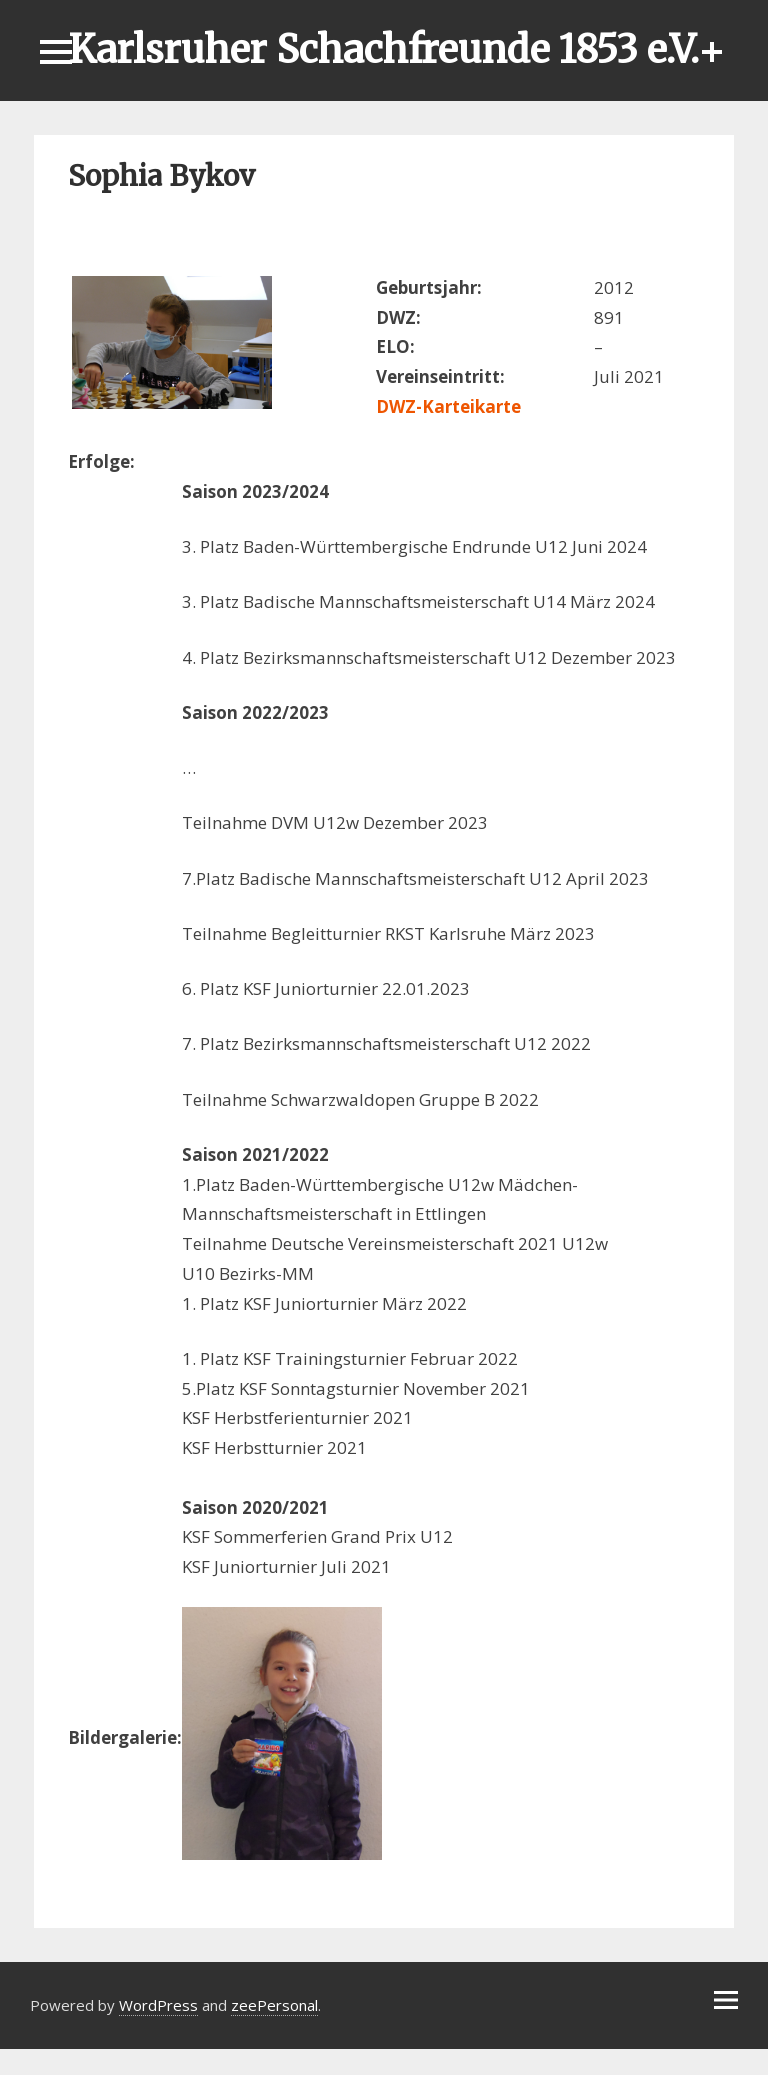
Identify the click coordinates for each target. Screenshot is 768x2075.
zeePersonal (274, 2005)
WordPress (158, 2005)
